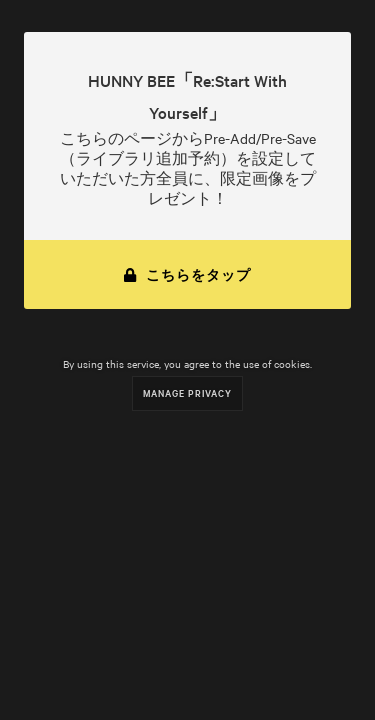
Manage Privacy (187, 392)
